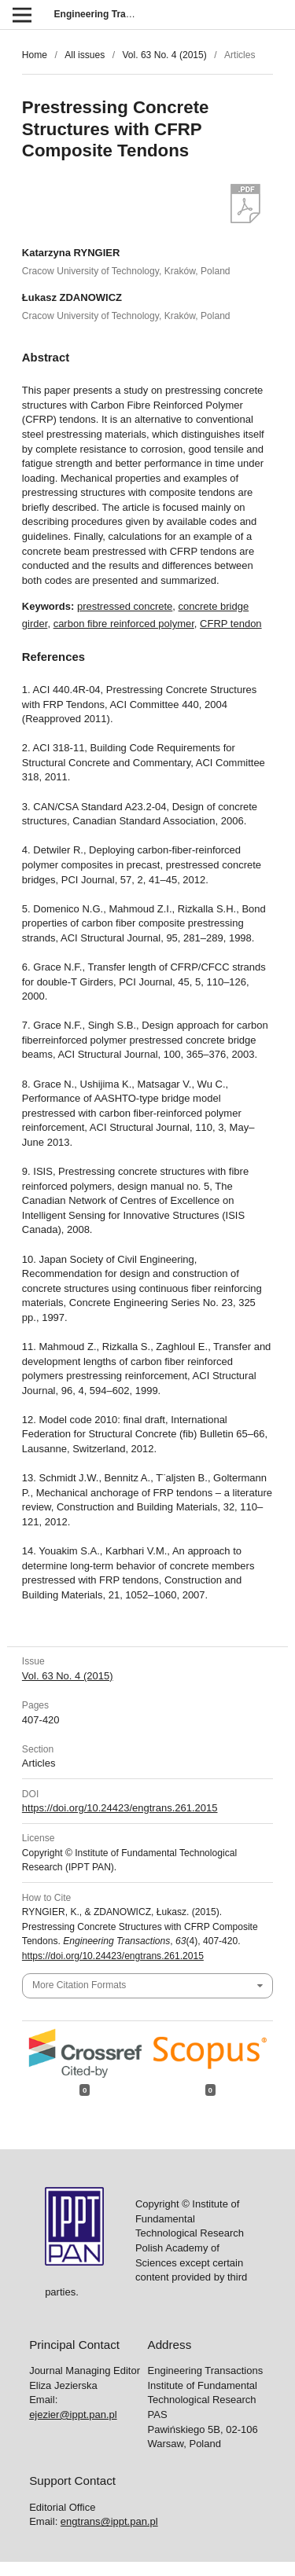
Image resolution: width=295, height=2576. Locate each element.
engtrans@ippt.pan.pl (109, 2521)
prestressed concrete (124, 606)
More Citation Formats (79, 1985)
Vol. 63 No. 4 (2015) (164, 55)
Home (34, 55)
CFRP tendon (231, 623)
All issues (85, 55)
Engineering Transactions (112, 14)
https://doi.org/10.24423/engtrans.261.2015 (120, 1808)
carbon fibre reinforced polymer (123, 623)
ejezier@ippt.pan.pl (72, 2414)
